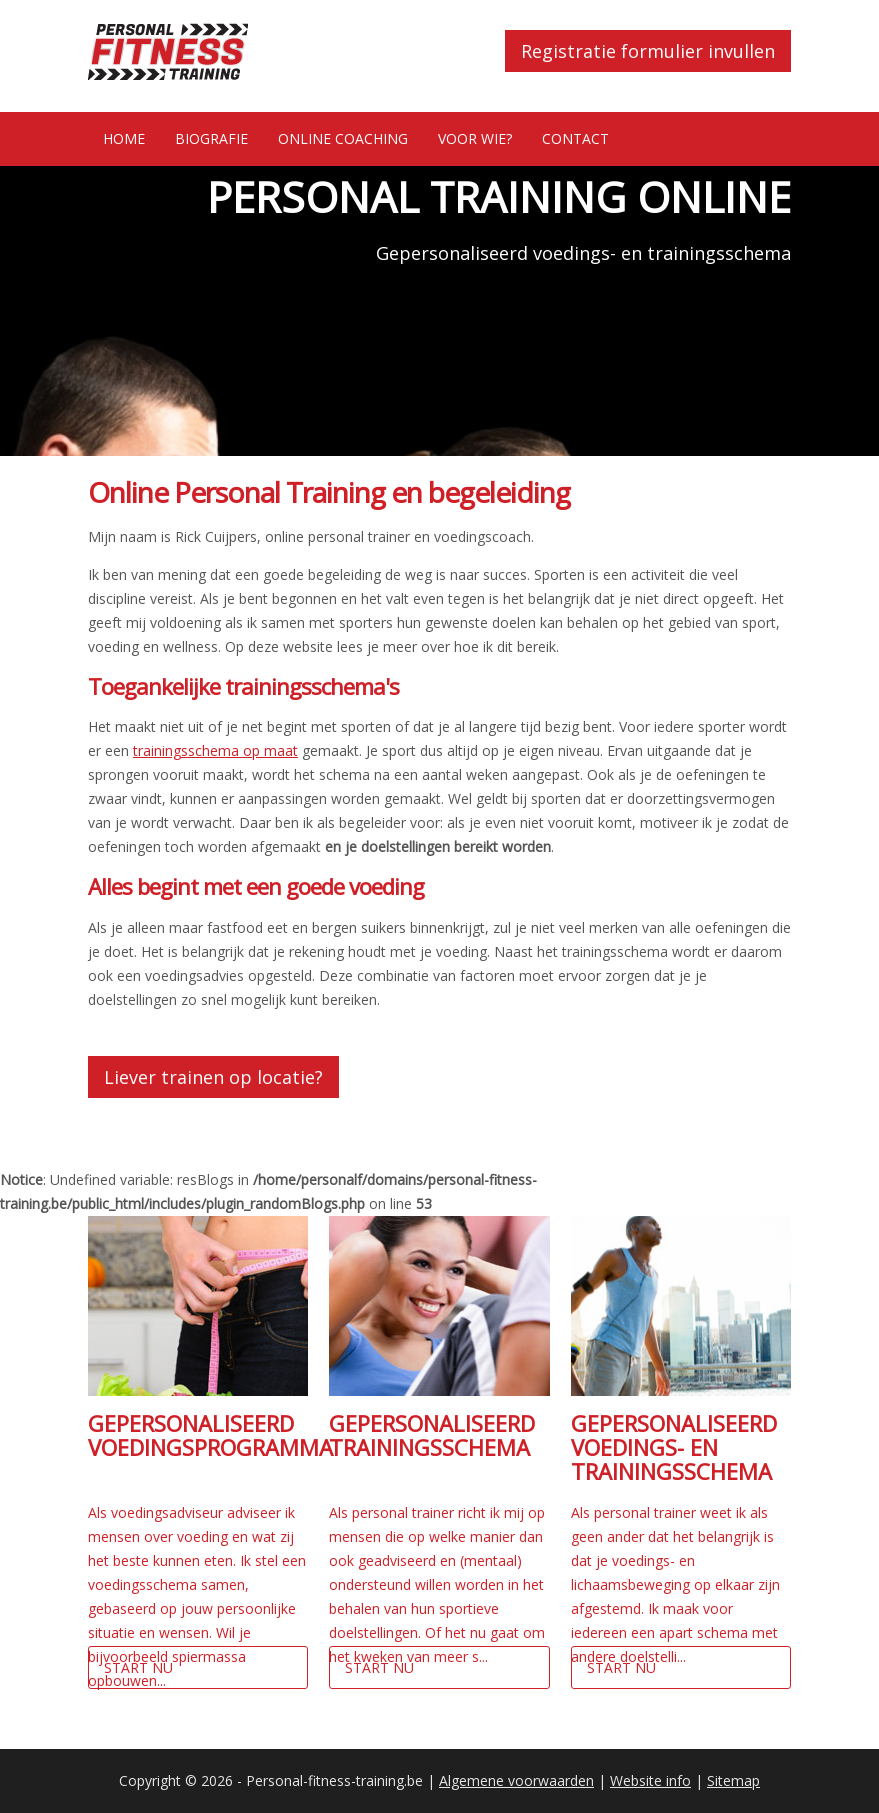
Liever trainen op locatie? (213, 1077)
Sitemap (733, 1780)
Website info (650, 1780)
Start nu (138, 1667)
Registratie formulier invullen (648, 51)
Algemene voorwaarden (516, 1780)
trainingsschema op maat (215, 750)
